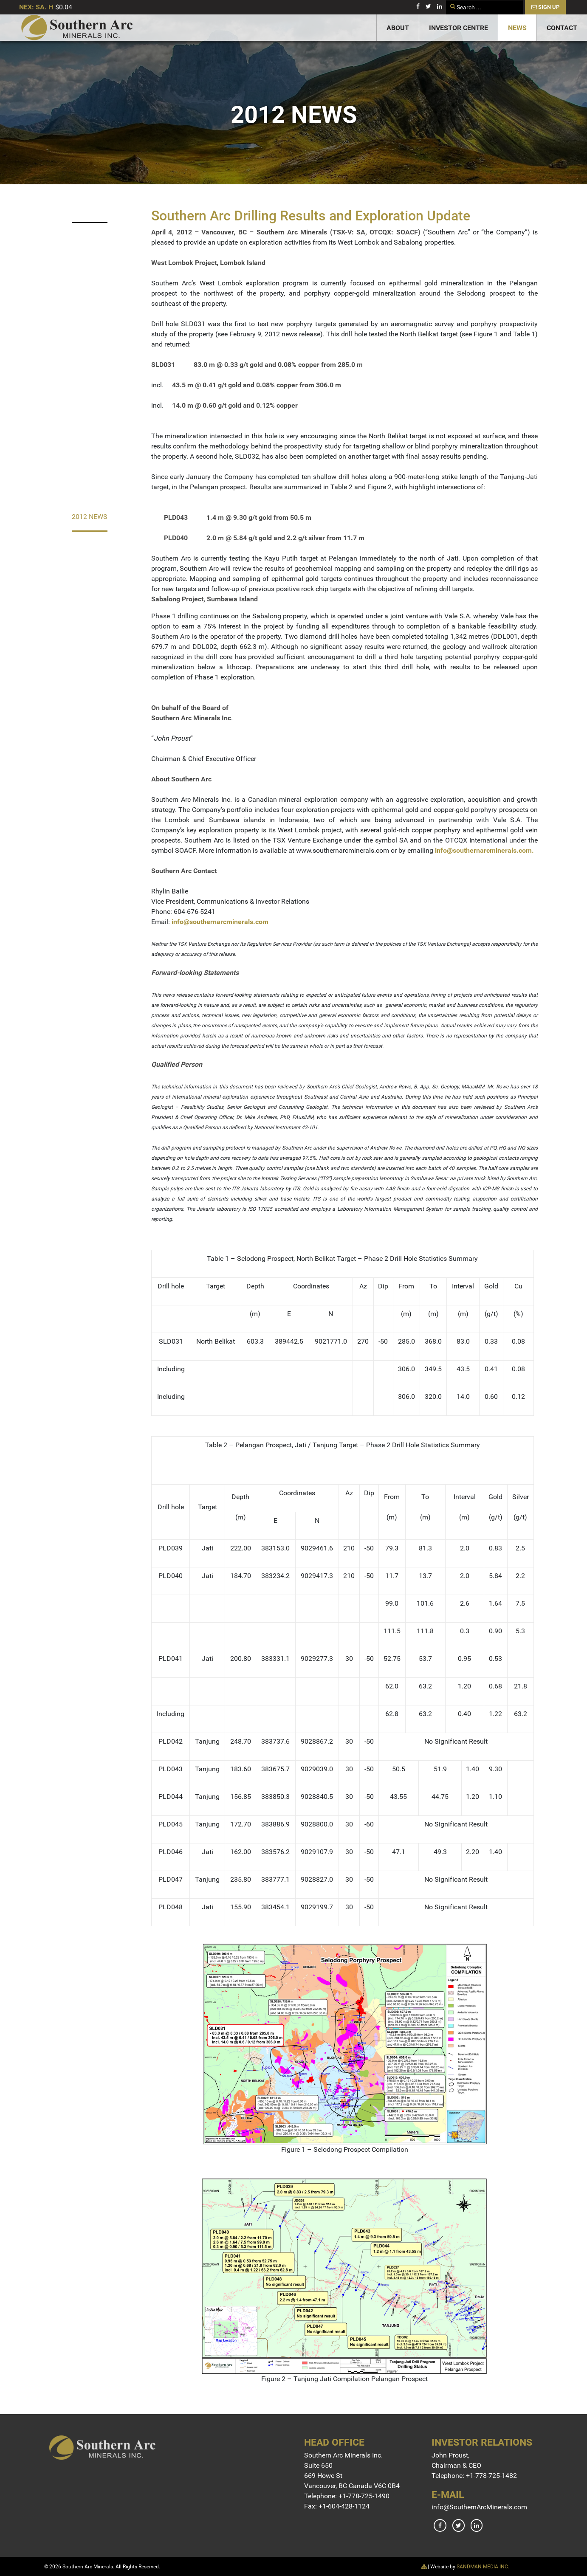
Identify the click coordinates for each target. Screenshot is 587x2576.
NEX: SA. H (36, 7)
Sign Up (545, 7)
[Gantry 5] (77, 27)
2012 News (89, 517)
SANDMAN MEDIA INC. (483, 2567)
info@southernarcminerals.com (483, 850)
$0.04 (63, 7)
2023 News (89, 208)
